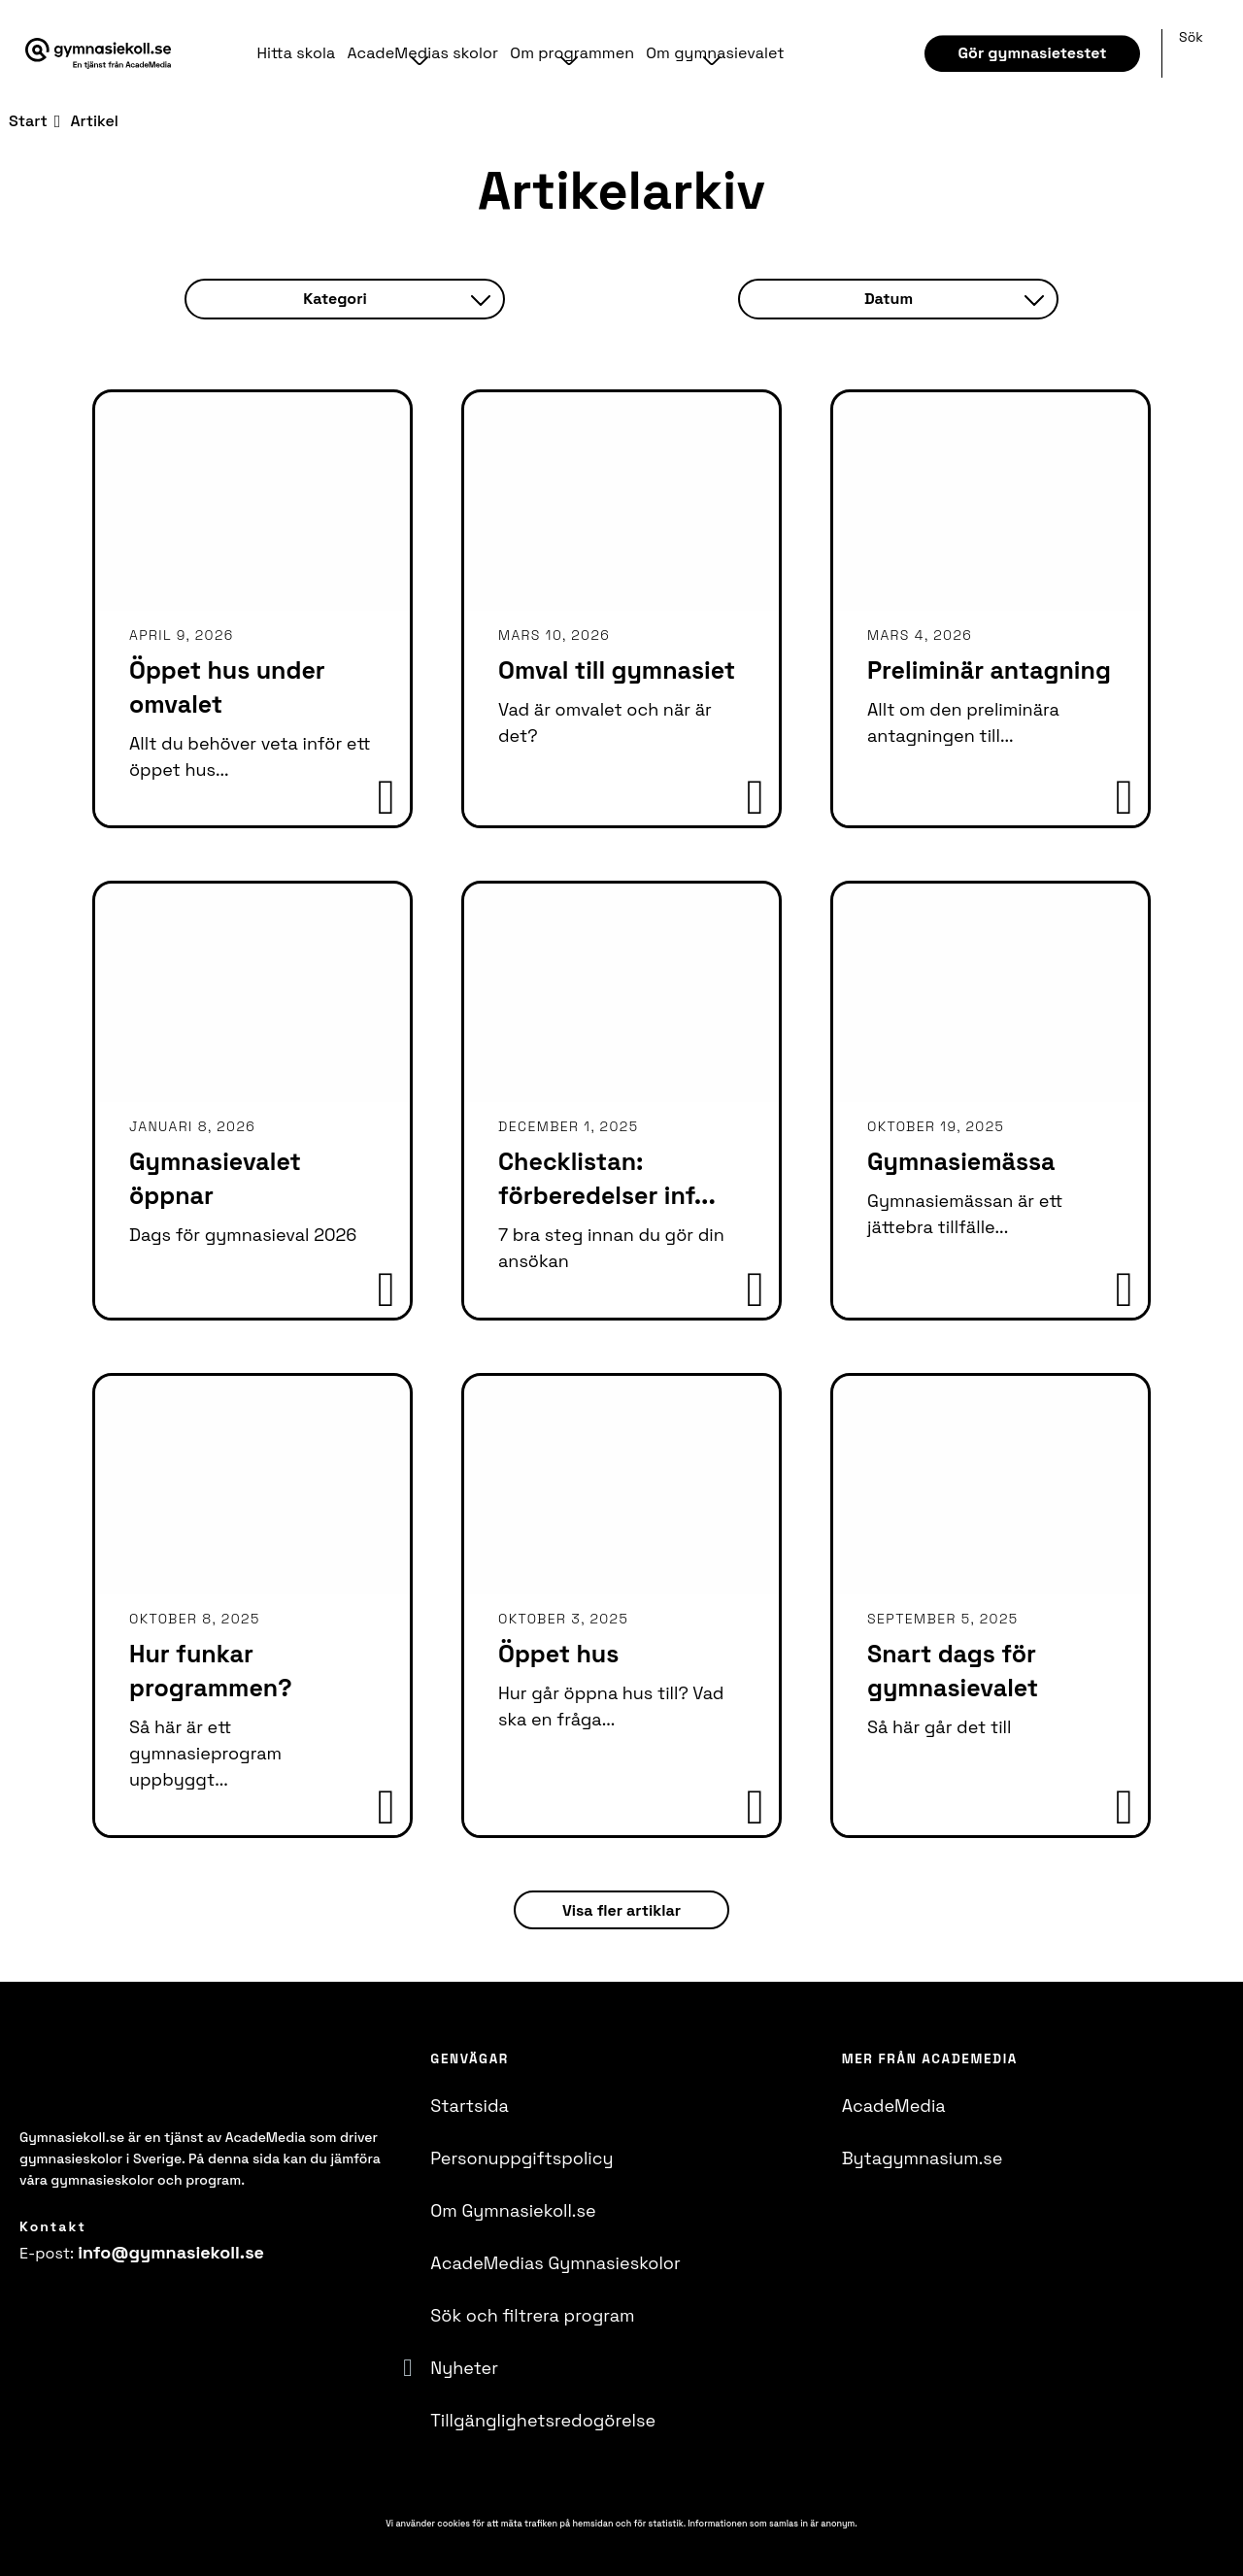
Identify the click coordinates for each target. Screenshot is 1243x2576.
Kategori (396, 298)
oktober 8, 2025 (194, 1618)
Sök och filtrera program (532, 2315)
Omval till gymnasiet (616, 670)
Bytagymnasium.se (922, 2158)
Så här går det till (939, 1727)
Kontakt (52, 2226)
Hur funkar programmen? (210, 1670)
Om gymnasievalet (709, 53)
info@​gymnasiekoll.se (171, 2252)
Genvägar (469, 2059)
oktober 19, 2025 (935, 1126)
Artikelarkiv (621, 190)
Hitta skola (295, 53)
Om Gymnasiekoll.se (512, 2210)
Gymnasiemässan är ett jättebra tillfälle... (964, 1213)
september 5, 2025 (943, 1618)
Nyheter (464, 2368)
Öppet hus (558, 1653)
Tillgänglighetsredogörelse (542, 2420)
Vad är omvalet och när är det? (605, 722)
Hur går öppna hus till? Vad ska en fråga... (610, 1706)
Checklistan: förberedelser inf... (607, 1178)
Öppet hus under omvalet (227, 686)
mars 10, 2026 (554, 635)
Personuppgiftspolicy (521, 2158)
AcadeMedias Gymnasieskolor (555, 2263)
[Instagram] (59, 2304)
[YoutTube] (94, 2304)
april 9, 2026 (181, 635)
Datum (954, 298)
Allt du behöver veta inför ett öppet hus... (250, 756)
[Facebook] (24, 2304)
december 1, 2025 (568, 1126)
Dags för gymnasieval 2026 (242, 1234)
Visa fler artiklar (621, 1910)
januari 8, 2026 (192, 1126)
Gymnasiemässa (961, 1161)
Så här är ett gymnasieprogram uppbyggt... (205, 1753)
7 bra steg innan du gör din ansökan (611, 1247)
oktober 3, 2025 (563, 1618)
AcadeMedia (894, 2105)
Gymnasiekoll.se (71, 2137)
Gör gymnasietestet (1032, 53)
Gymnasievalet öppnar (215, 1178)
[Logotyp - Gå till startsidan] (124, 2080)
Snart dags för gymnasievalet (952, 1670)
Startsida (469, 2105)
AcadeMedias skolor (420, 53)
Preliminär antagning (989, 670)
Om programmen (568, 53)
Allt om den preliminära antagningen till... (963, 722)
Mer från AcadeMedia (930, 2059)
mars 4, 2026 (919, 635)
